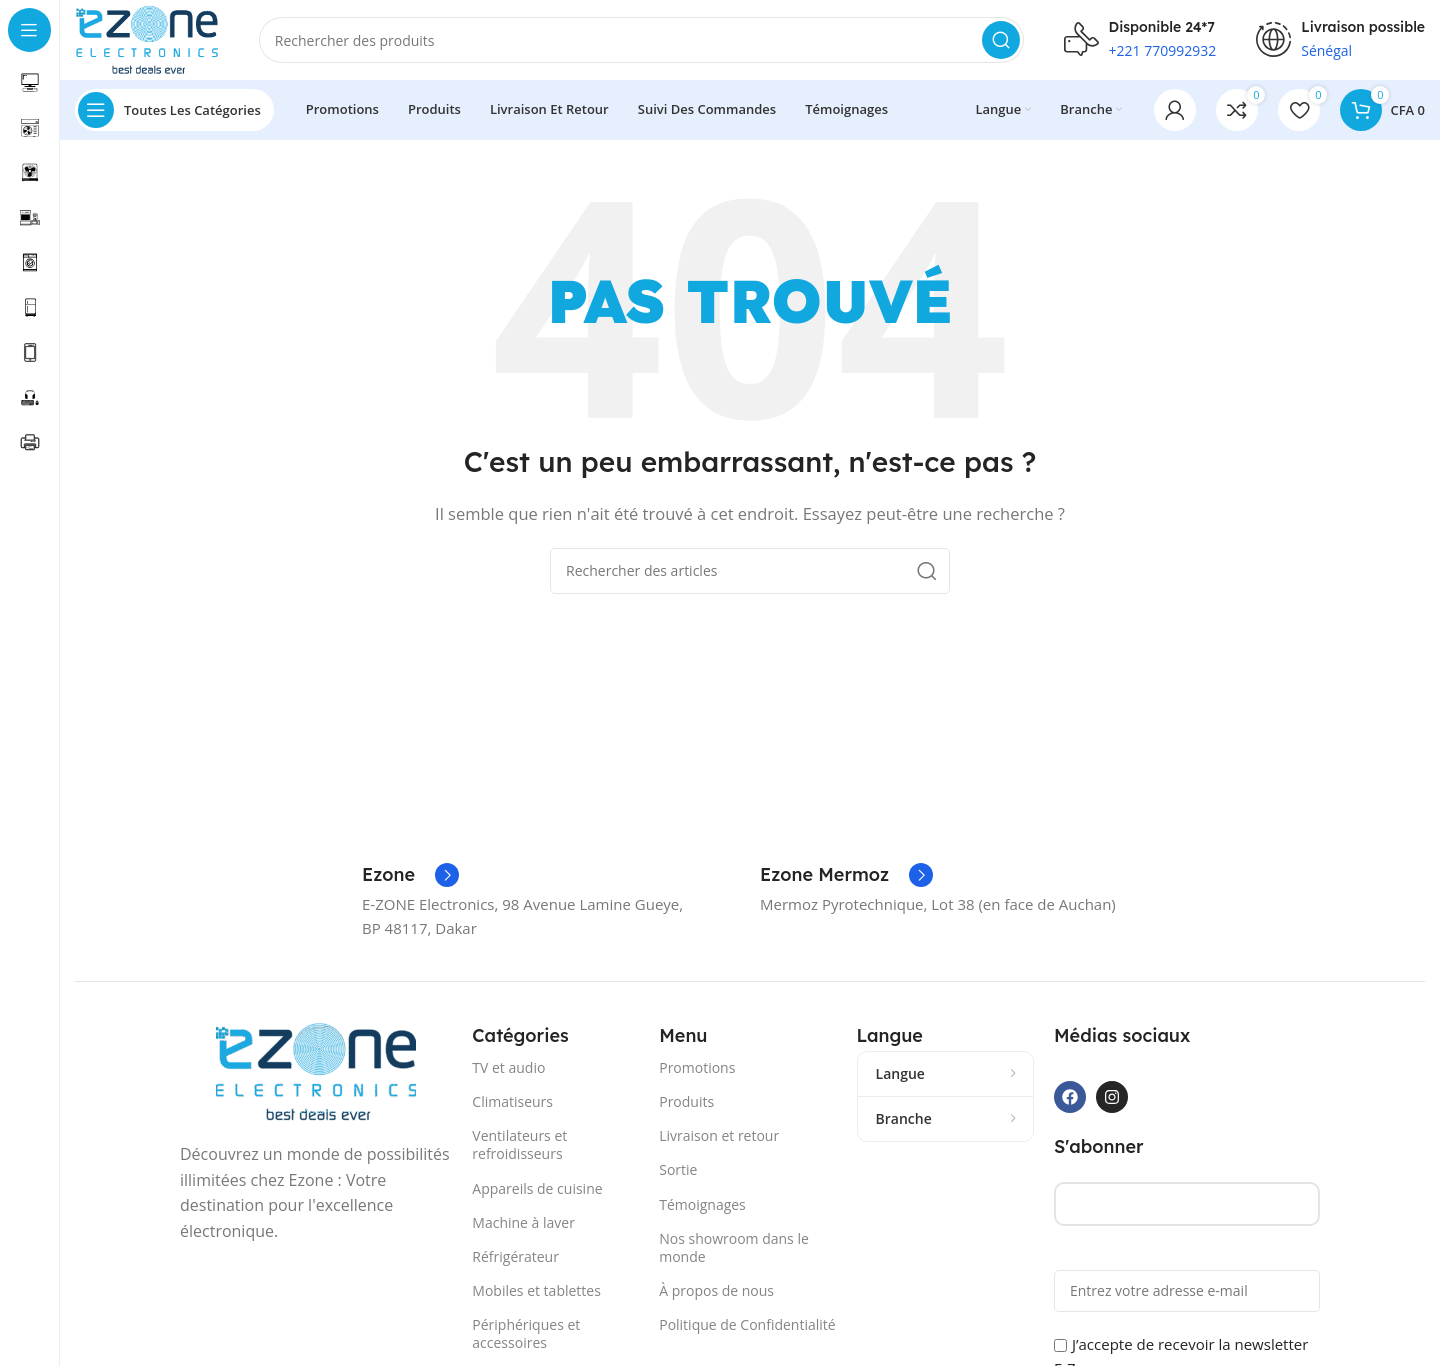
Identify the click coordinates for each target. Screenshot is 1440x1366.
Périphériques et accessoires (526, 1333)
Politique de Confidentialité (747, 1324)
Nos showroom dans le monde (734, 1247)
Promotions (697, 1067)
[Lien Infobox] (410, 875)
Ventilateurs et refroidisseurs (519, 1144)
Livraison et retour (719, 1135)
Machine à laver (523, 1222)
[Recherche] (641, 40)
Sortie (678, 1169)
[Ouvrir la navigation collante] (174, 110)
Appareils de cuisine (537, 1188)
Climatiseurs (512, 1101)
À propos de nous (716, 1290)
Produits (686, 1101)
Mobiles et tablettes (536, 1290)
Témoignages (702, 1204)
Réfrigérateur (515, 1256)
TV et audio (508, 1067)
